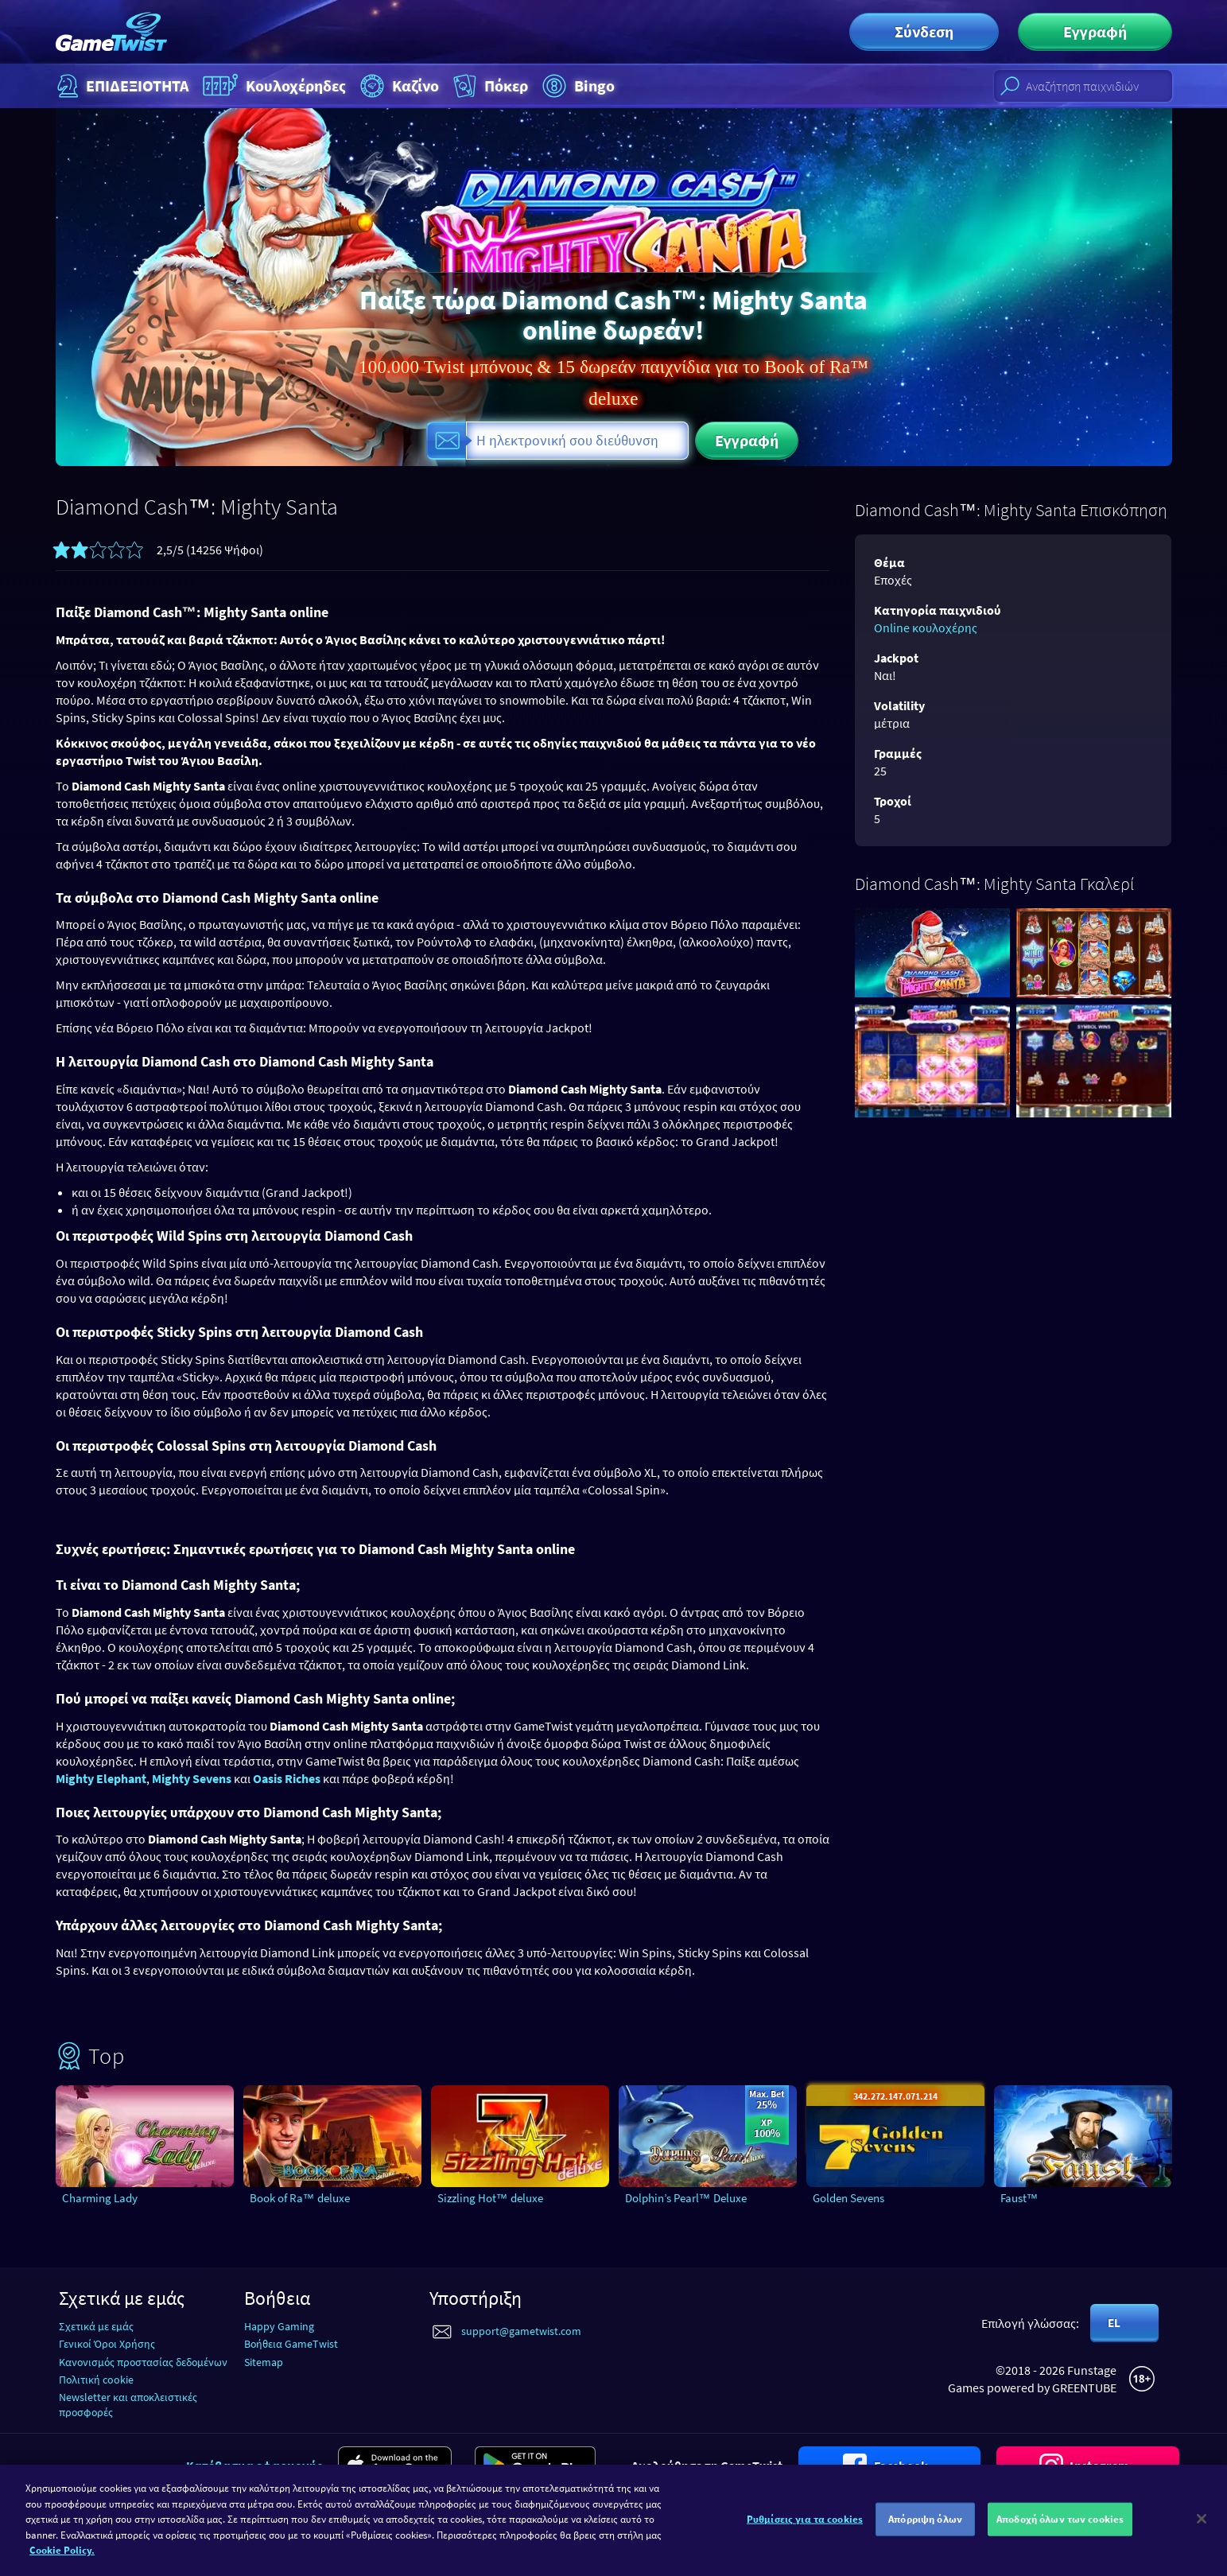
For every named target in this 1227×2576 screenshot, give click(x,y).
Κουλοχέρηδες (273, 86)
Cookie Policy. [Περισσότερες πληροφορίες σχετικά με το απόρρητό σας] (62, 2559)
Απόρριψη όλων (925, 2528)
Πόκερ (488, 86)
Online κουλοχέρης (925, 627)
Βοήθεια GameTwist (291, 2344)
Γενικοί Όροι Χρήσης (107, 2344)
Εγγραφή (1095, 31)
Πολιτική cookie (96, 2379)
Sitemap (263, 2362)
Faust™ (1019, 2197)
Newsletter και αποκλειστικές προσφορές (128, 2404)
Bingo (576, 86)
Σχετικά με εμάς (96, 2326)
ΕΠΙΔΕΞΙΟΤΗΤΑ (120, 86)
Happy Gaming (279, 2326)
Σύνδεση (924, 31)
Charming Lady (100, 2197)
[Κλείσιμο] (1201, 2527)
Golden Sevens (848, 2197)
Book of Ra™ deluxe (300, 2197)
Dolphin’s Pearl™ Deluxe (686, 2197)
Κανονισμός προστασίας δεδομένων (143, 2362)
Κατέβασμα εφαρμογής (254, 2465)
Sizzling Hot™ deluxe (490, 2197)
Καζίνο (397, 86)
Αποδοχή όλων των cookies (1060, 2528)
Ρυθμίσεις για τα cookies (805, 2528)
